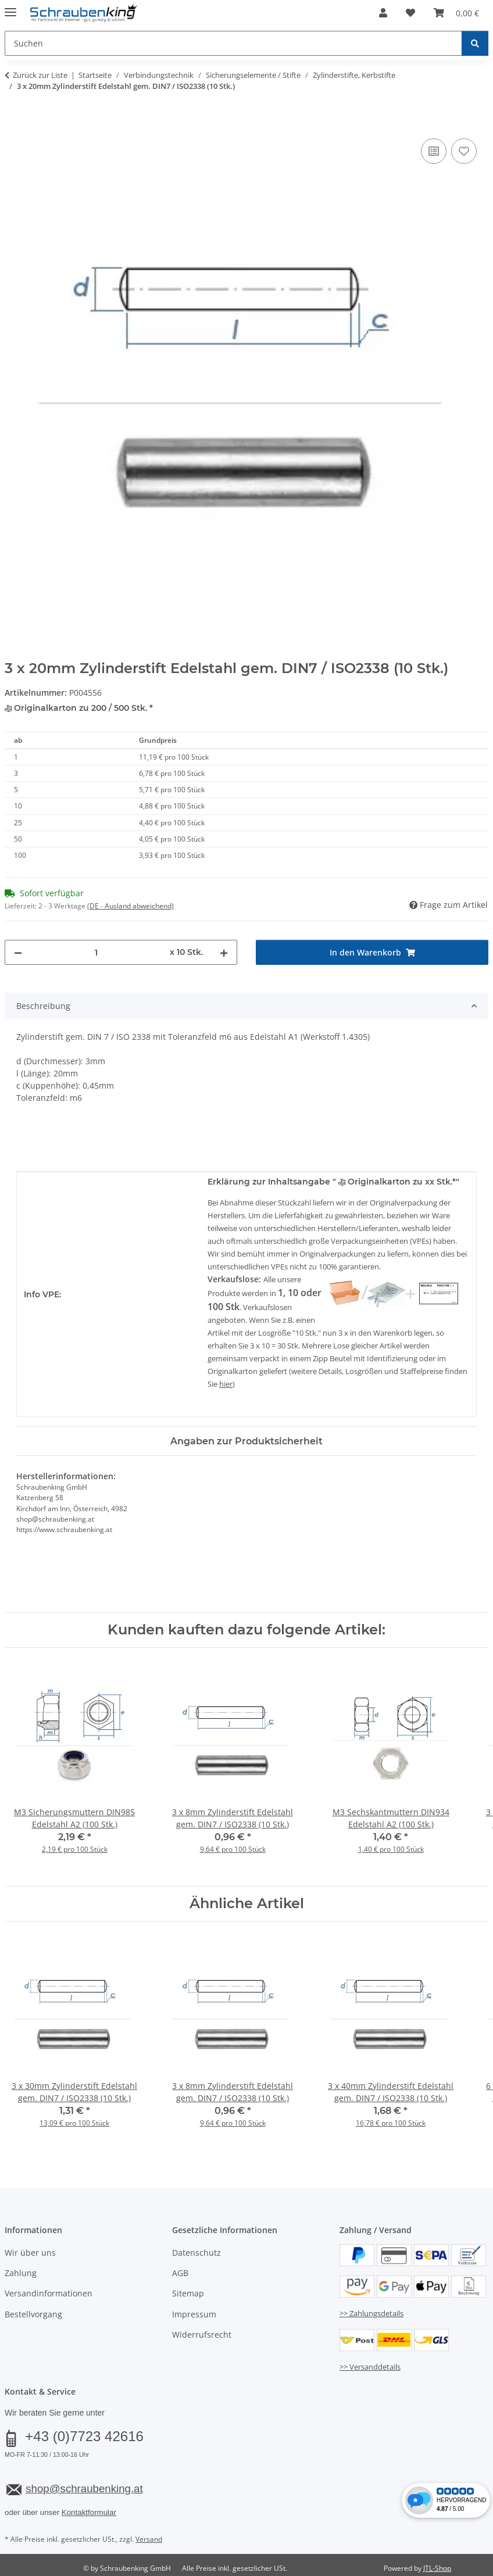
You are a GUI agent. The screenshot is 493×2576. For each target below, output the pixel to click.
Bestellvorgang (33, 2314)
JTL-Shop (437, 2568)
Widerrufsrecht (201, 2334)
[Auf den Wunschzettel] (464, 151)
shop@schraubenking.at (84, 2488)
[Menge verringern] (18, 952)
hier (226, 1384)
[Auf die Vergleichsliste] (433, 151)
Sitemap (188, 2293)
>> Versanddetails (370, 2367)
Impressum (194, 2314)
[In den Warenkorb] (14, 122)
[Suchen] (475, 43)
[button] (383, 12)
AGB (180, 2272)
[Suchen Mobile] (233, 43)
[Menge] (96, 952)
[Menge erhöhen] (224, 952)
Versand (148, 2539)
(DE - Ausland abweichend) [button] (130, 906)
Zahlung (21, 2272)
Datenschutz (196, 2252)
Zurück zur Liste (40, 75)
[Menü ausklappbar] (10, 7)
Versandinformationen (48, 2293)
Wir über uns (30, 2252)
